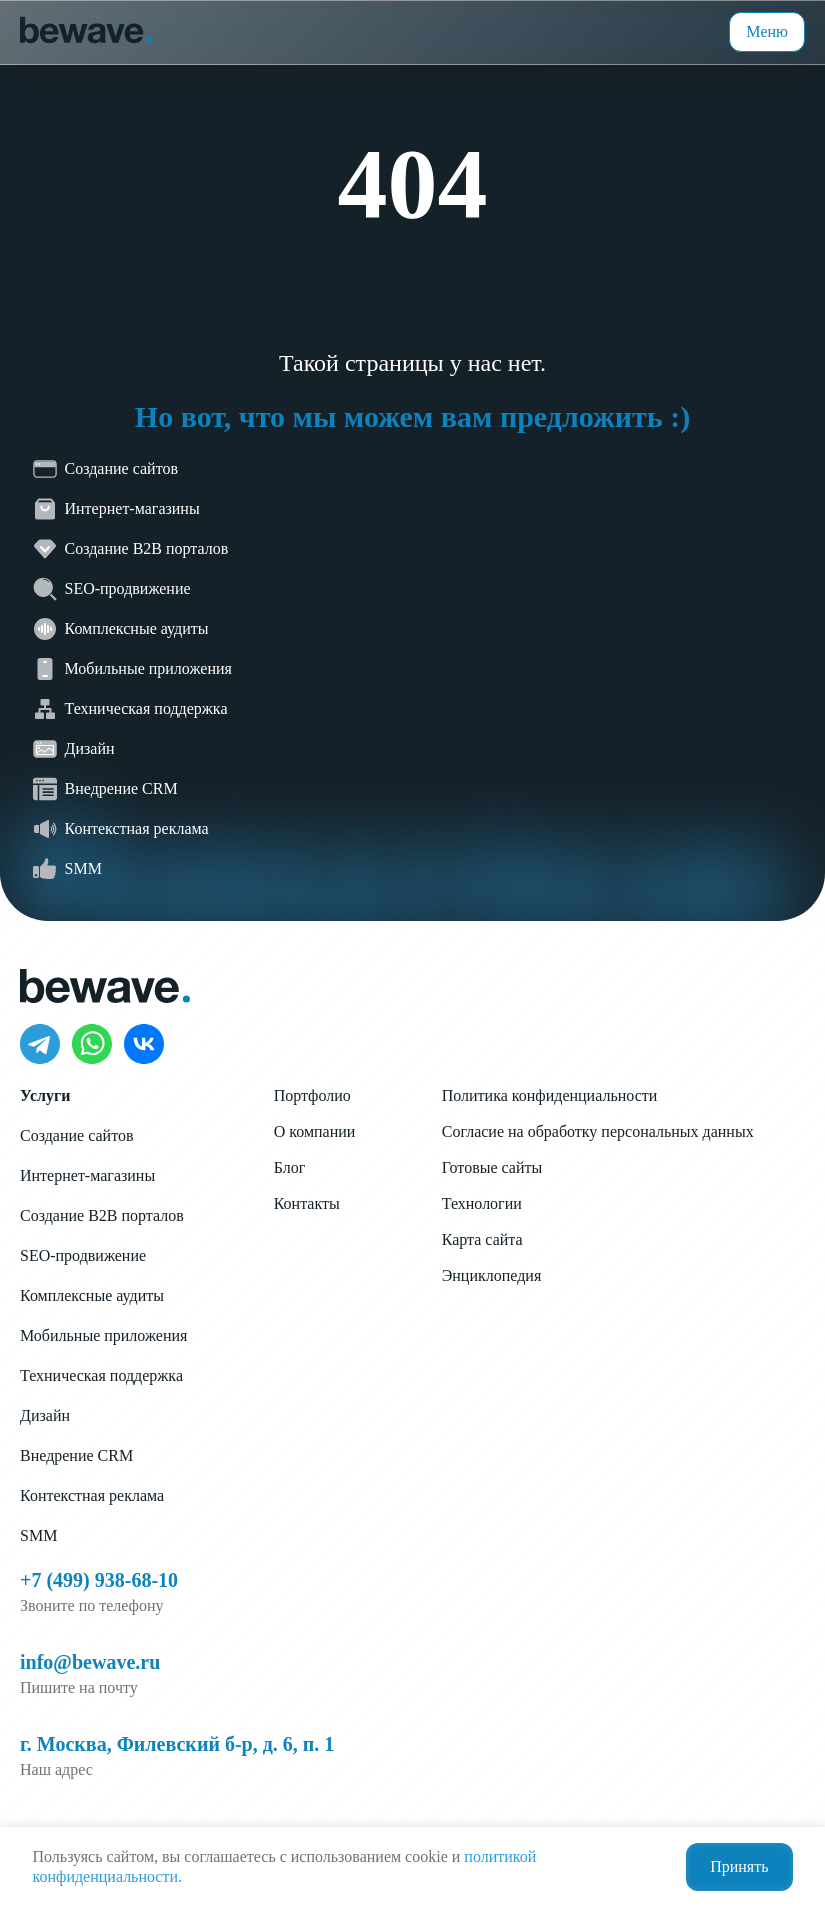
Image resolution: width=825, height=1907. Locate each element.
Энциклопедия (492, 1275)
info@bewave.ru (90, 1662)
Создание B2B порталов (102, 1215)
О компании (315, 1131)
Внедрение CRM (76, 1455)
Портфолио (312, 1095)
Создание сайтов (76, 1135)
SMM (38, 1535)
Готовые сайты (492, 1167)
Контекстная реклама (92, 1495)
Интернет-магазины (87, 1175)
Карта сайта (482, 1239)
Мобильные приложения (103, 1335)
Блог (290, 1167)
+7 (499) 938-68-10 (99, 1580)
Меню (767, 31)
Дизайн (45, 1415)
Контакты (307, 1203)
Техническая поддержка (101, 1375)
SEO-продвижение (83, 1255)
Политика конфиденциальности (550, 1095)
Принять (739, 1866)
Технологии (482, 1203)
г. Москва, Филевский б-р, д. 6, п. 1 (177, 1744)
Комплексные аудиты (92, 1295)
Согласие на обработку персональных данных (598, 1131)
